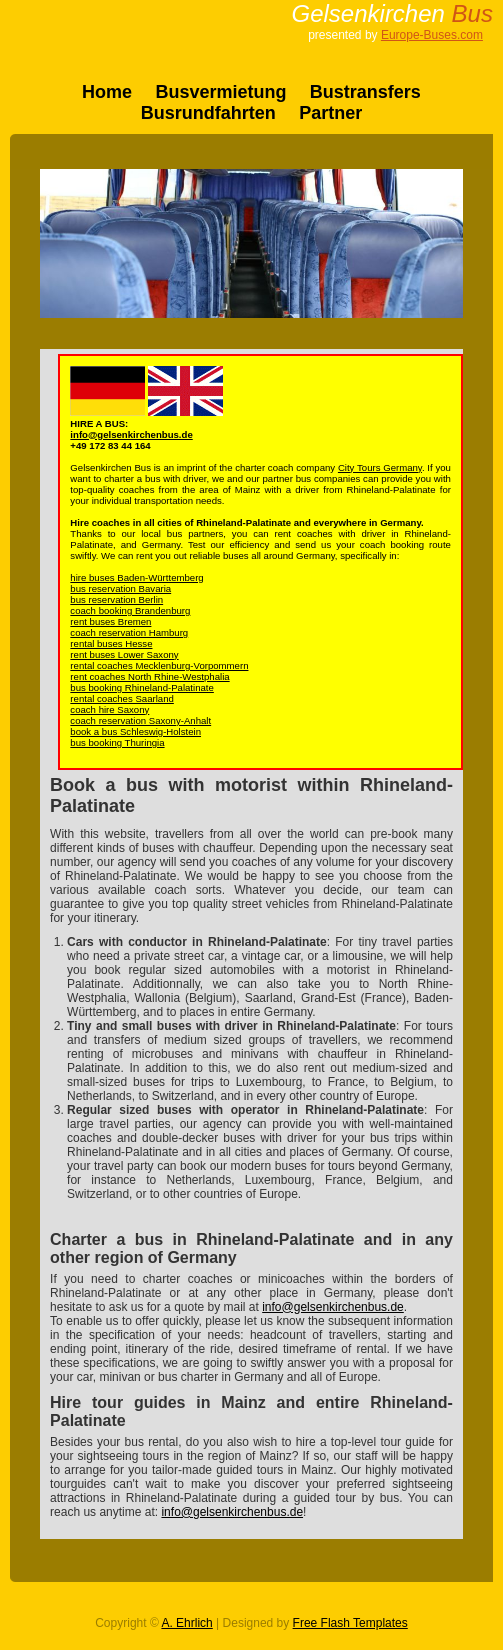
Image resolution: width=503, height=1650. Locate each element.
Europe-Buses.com (432, 35)
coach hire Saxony (109, 709)
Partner (330, 113)
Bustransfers (365, 92)
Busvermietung (220, 92)
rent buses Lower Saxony (124, 654)
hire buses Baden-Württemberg (136, 577)
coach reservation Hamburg (129, 632)
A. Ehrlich (186, 1623)
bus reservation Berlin (116, 599)
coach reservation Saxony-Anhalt (140, 720)
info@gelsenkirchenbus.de (131, 434)
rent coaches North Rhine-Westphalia (149, 676)
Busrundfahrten (208, 113)
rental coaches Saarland (121, 698)
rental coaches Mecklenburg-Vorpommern (159, 665)
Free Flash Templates (350, 1623)
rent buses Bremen (110, 621)
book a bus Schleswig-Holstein (135, 731)
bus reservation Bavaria (120, 588)
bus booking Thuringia (117, 742)
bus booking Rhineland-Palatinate (141, 687)
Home (107, 92)
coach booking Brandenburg (130, 610)
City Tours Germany (380, 467)
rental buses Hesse (111, 643)
